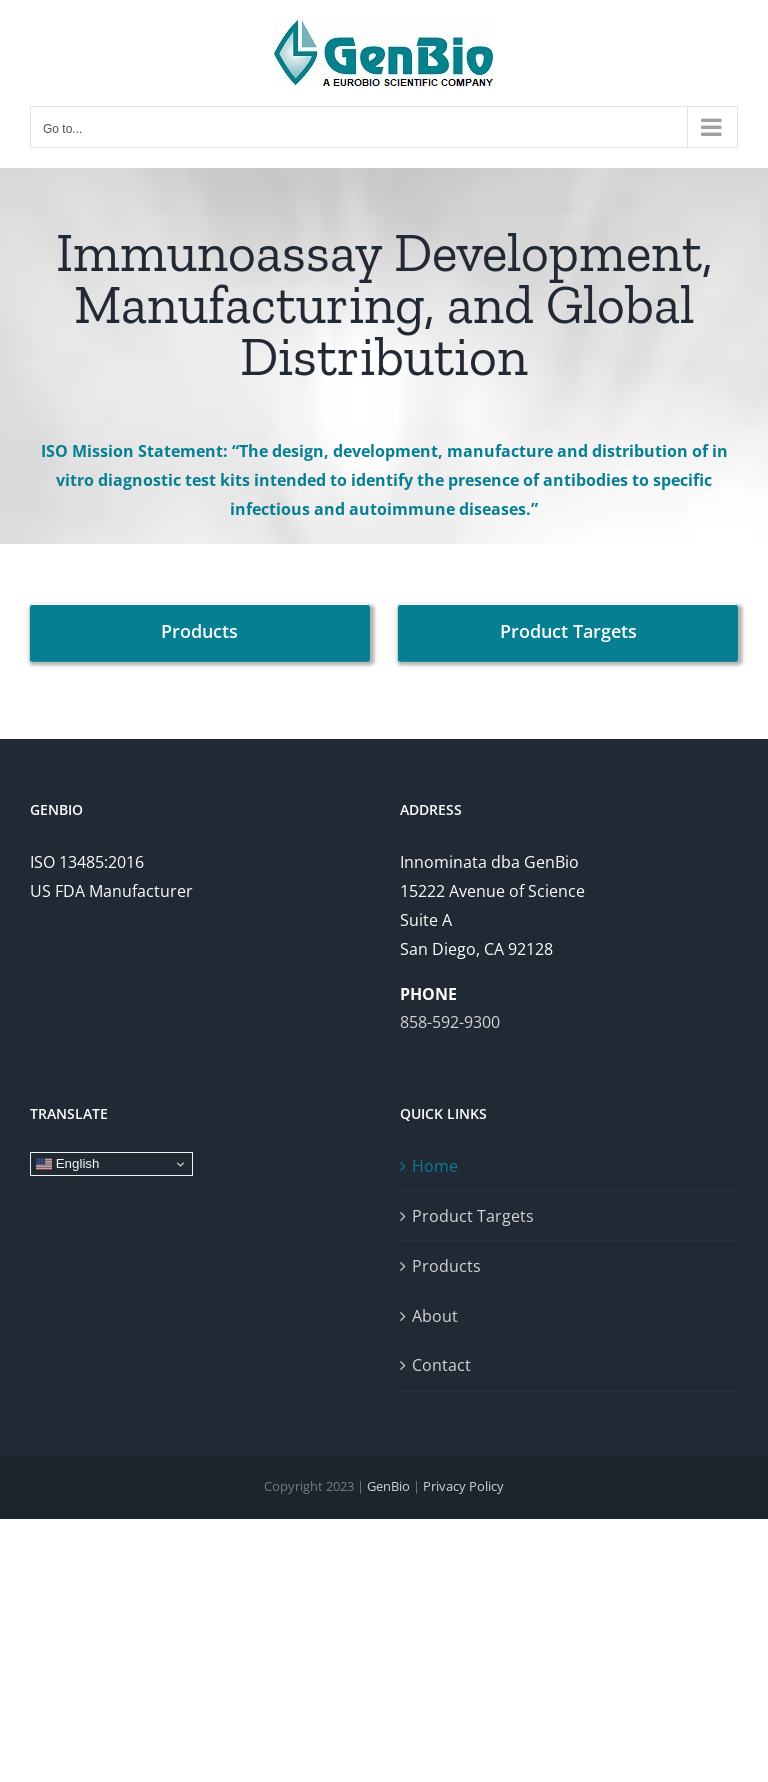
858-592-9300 (450, 1022)
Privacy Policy (463, 1486)
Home (435, 1166)
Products (446, 1266)
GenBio (388, 1486)
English (67, 1164)
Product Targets (473, 1216)
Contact (441, 1365)
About (435, 1316)
